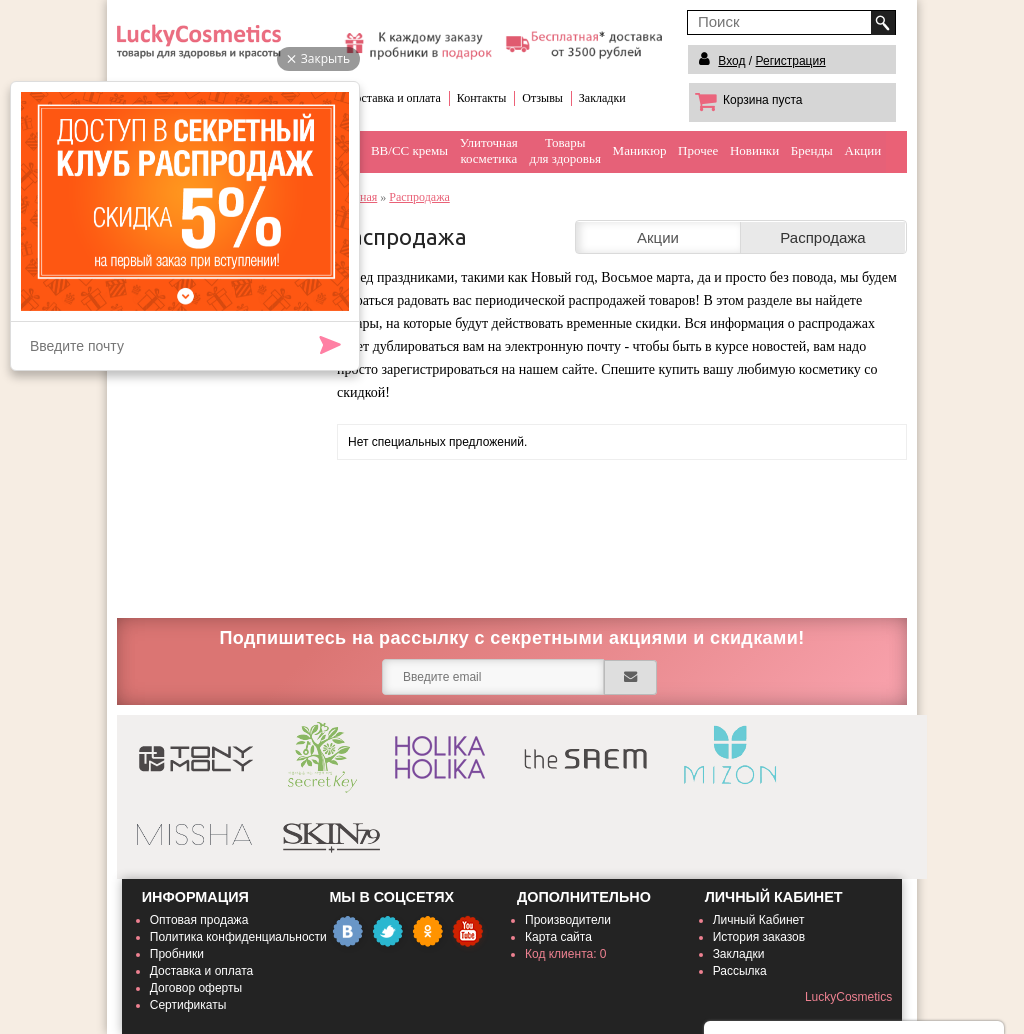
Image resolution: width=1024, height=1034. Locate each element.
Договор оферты (196, 988)
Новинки (754, 150)
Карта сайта (558, 937)
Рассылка (740, 971)
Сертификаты (188, 1005)
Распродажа (419, 197)
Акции (863, 150)
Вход (731, 61)
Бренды (812, 150)
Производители (568, 920)
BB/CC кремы (409, 150)
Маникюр (640, 150)
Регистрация (791, 61)
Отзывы (542, 98)
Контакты (482, 98)
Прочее (698, 150)
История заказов (759, 937)
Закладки (602, 98)
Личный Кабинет (759, 920)
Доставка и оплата (394, 98)
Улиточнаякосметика (489, 150)
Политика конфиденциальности (238, 937)
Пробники (177, 954)
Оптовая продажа (199, 920)
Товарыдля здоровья (565, 150)
